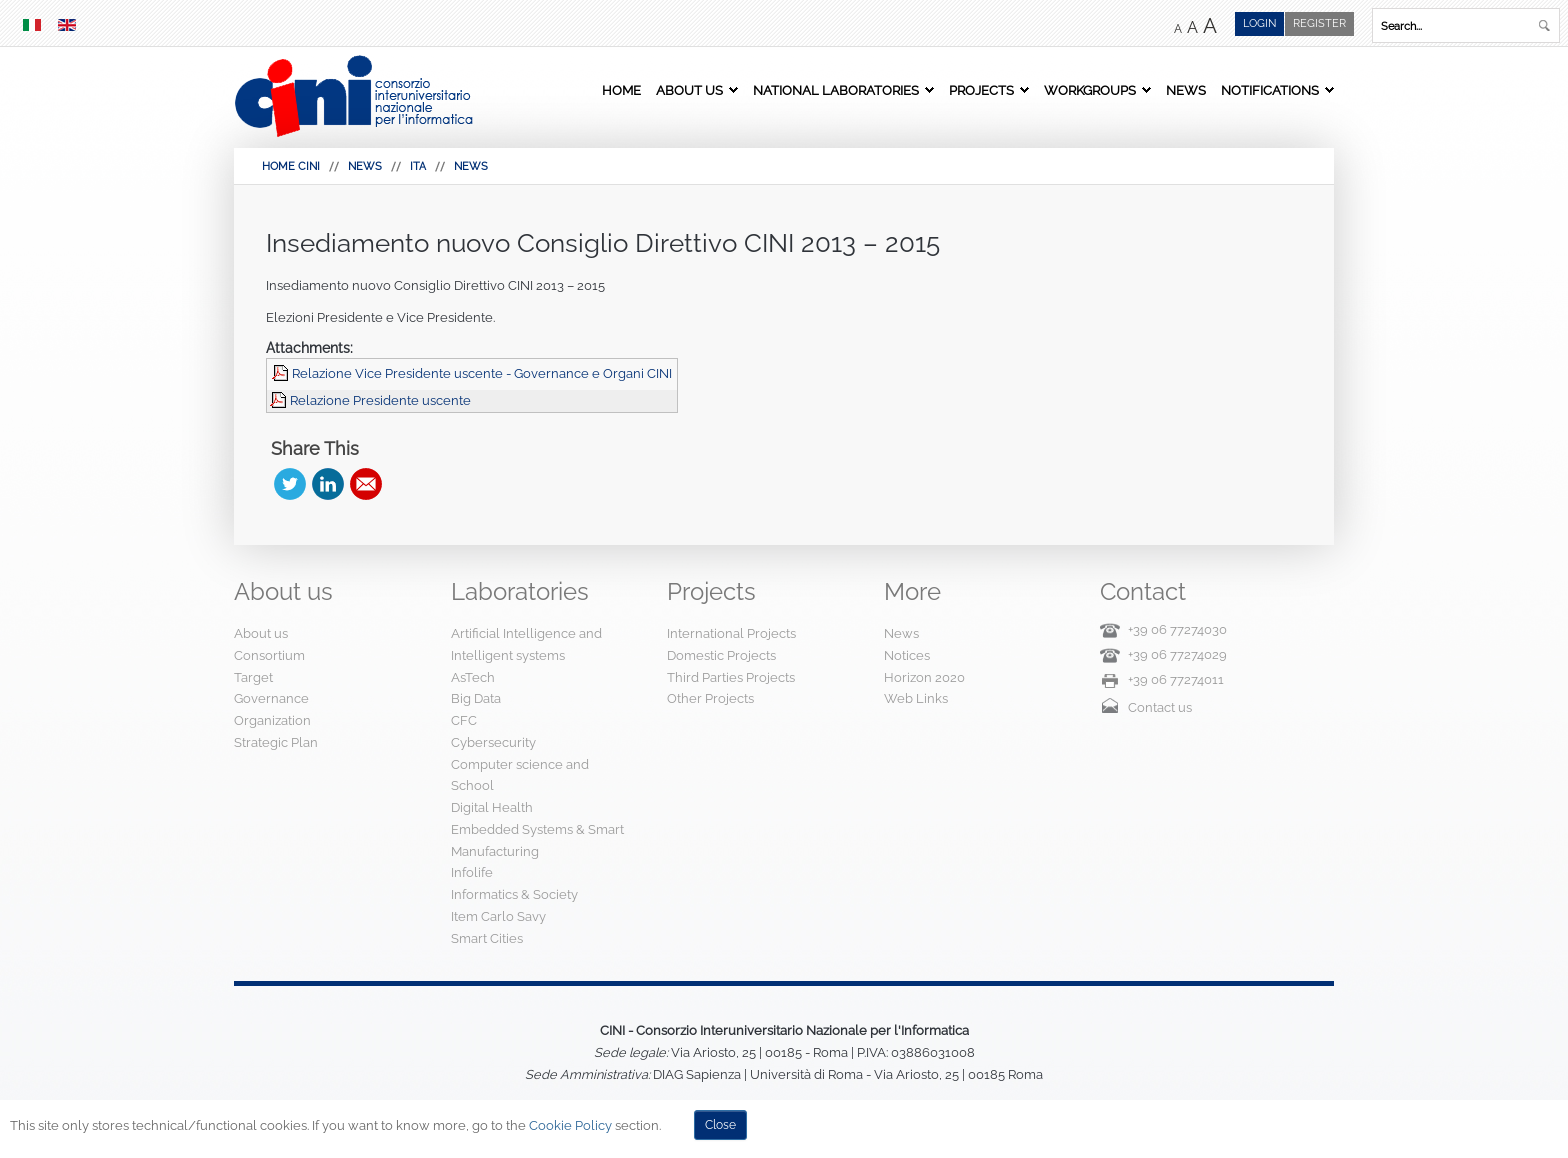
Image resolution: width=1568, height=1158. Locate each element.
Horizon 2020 (924, 677)
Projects (981, 90)
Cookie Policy (570, 1125)
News (1186, 90)
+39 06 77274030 (1177, 629)
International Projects (731, 633)
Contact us (1160, 707)
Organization (272, 720)
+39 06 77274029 (1177, 654)
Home (621, 90)
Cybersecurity (493, 742)
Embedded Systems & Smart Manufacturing (537, 840)
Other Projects (710, 698)
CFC (464, 720)
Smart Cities (487, 938)
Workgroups (1090, 90)
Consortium (269, 655)
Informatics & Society (514, 894)
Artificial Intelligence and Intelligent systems (526, 644)
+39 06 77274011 (1176, 679)
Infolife (472, 872)
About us (689, 90)
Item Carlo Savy (498, 916)
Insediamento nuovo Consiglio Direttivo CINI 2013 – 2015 (603, 243)
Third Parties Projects (731, 677)
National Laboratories (836, 90)
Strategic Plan (276, 742)
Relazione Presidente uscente (380, 400)
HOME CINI (291, 166)
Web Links (916, 698)
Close (720, 1125)
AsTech (473, 677)
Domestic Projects (721, 655)
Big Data (476, 698)
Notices (907, 655)
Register (1319, 23)
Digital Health (492, 807)
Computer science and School (520, 775)
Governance (271, 698)
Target (253, 677)
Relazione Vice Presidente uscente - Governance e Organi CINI (482, 373)
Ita (418, 166)
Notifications (1270, 90)
